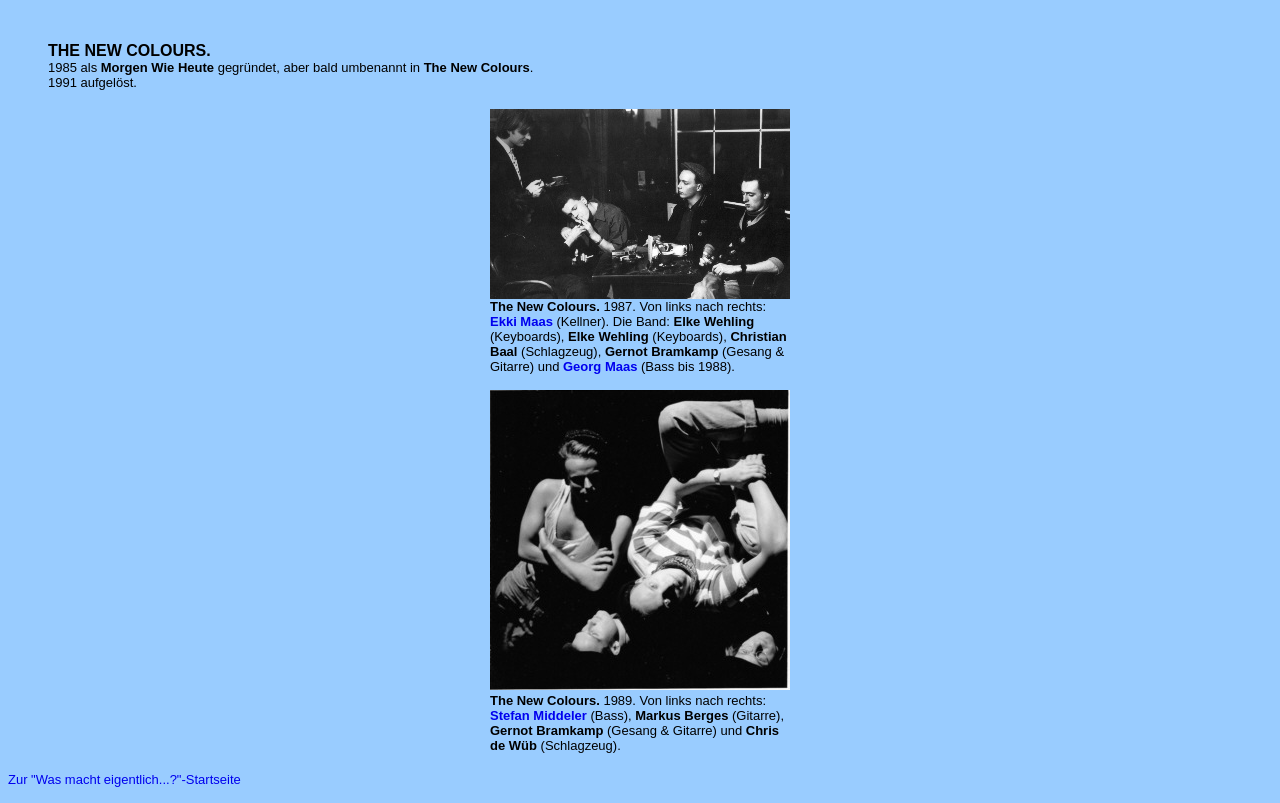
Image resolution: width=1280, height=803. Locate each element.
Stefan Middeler (538, 715)
